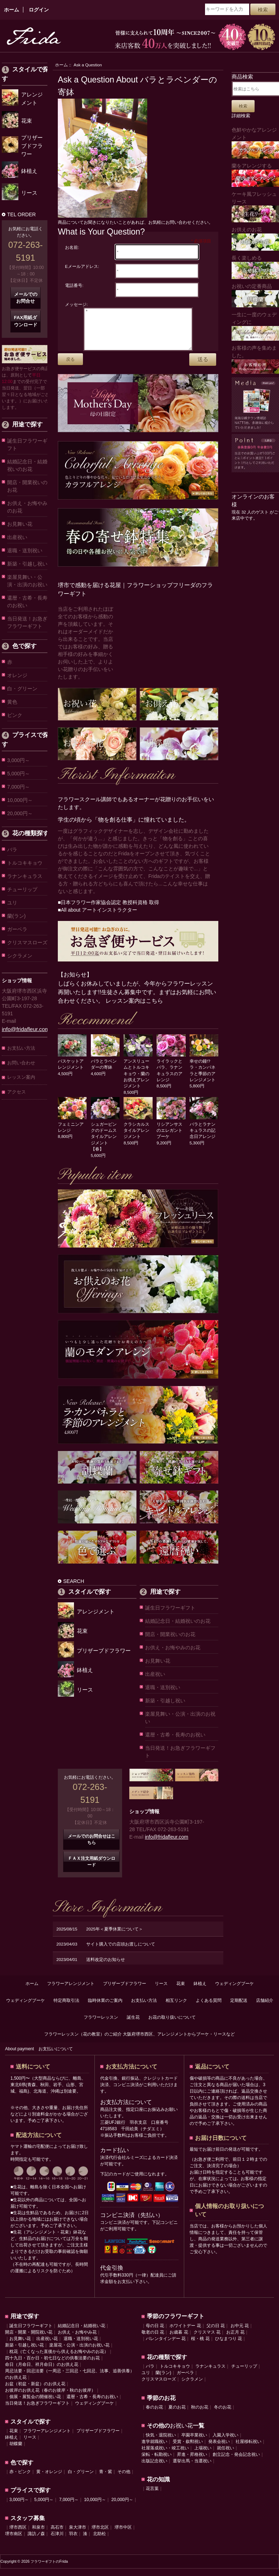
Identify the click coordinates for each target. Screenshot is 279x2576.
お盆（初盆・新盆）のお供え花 (35, 2391)
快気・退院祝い (161, 2442)
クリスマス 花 (207, 2339)
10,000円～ (20, 800)
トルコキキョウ (24, 863)
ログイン (39, 10)
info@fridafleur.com (26, 1029)
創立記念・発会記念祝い (236, 2461)
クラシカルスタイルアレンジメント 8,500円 (138, 1138)
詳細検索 (241, 115)
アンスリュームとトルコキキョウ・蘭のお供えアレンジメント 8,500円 (138, 1081)
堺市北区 (100, 2534)
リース (161, 1991)
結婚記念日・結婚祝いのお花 (27, 465)
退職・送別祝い (24, 550)
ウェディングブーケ (234, 1991)
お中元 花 (240, 2333)
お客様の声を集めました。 (255, 359)
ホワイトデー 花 (185, 2333)
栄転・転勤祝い (156, 2461)
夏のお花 (177, 2414)
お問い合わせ (21, 1062)
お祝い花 (181, 2433)
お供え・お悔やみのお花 (27, 507)
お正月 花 (235, 2339)
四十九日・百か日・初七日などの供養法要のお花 (52, 2365)
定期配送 (238, 2007)
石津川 (57, 2541)
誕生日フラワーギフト (27, 444)
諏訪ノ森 (36, 2541)
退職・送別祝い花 (81, 2346)
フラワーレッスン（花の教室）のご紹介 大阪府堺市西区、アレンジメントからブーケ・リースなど (139, 2041)
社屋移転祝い (248, 2449)
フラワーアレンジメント (70, 1991)
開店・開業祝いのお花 (27, 486)
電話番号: (74, 285)
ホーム (11, 10)
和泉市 (38, 2534)
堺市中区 (123, 2534)
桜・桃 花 (200, 2346)
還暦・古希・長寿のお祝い (27, 601)
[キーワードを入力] (227, 9)
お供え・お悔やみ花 (77, 2339)
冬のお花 (222, 2414)
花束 (180, 1991)
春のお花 (154, 2414)
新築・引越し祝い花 (24, 2352)
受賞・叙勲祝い (188, 2449)
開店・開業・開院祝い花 (28, 2339)
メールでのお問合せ (25, 298)
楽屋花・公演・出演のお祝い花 (79, 2352)
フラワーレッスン (101, 2024)
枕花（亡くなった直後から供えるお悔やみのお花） (58, 2359)
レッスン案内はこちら (134, 1008)
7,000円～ (18, 787)
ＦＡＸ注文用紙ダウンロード (91, 1869)
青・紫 (105, 2479)
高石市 (57, 2534)
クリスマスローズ (27, 942)
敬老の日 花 (152, 2339)
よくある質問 (209, 2007)
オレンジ (17, 675)
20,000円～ (20, 813)
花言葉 (152, 2496)
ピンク (14, 715)
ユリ (12, 903)
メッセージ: (76, 304)
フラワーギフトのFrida (49, 2569)
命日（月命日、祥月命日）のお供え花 (41, 2371)
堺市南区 (13, 2541)
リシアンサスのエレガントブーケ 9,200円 (171, 1138)
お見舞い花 (19, 524)
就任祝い (225, 2455)
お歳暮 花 (178, 2339)
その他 (123, 2479)
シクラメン (19, 956)
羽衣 (73, 2541)
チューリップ (22, 889)
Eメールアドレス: (82, 266)
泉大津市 (77, 2534)
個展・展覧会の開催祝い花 (35, 2404)
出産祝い (17, 537)
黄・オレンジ (49, 2479)
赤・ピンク (20, 2479)
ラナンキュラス (24, 876)
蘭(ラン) (16, 916)
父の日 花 (215, 2333)
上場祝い (202, 2455)
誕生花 (133, 2024)
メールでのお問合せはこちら (91, 1847)
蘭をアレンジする (255, 175)
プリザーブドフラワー (124, 1991)
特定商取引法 (66, 2007)
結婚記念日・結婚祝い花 (81, 2333)
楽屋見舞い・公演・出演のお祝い (27, 580)
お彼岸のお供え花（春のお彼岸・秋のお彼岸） (50, 2397)
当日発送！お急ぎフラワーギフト (27, 622)
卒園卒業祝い (194, 2442)
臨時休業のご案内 (105, 2007)
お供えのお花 (255, 239)
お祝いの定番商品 (255, 295)
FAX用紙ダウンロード (25, 321)
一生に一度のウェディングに (255, 326)
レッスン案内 (21, 1077)
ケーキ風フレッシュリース (255, 207)
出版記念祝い (154, 2468)
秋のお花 (199, 2414)
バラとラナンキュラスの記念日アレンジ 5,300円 (204, 1138)
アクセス (16, 1092)
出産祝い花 (47, 2346)
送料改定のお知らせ (105, 1967)
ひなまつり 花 (228, 2346)
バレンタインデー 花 (166, 2346)
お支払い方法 (21, 1048)
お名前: (72, 247)
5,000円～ (18, 773)
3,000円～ (18, 760)
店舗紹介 (264, 2007)
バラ (12, 849)
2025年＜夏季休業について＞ (114, 1936)
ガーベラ (17, 929)
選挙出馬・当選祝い (192, 2468)
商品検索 (242, 77)
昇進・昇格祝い (192, 2461)
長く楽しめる (255, 267)
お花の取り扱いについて (172, 2024)
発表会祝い (219, 2449)
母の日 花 (155, 2333)
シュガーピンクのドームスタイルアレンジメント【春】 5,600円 (105, 1144)
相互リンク (176, 2007)
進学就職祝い (154, 2449)
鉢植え (200, 1991)
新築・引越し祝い (27, 564)
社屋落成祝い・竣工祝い (165, 2455)
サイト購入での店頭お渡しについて (120, 1951)
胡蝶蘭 (15, 2451)
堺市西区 (18, 2534)
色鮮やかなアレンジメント (255, 143)
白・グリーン (22, 688)
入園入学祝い (225, 2442)
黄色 (12, 702)
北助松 (99, 2541)
